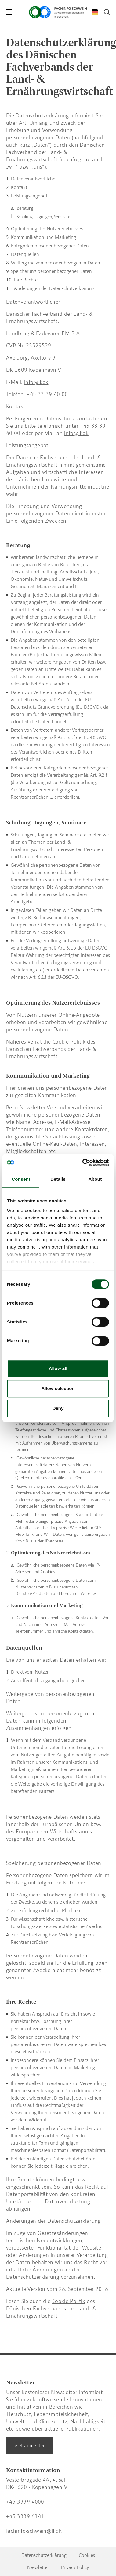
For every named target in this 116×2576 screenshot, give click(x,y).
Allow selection (57, 1388)
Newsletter (38, 2567)
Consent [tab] (21, 1179)
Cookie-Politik (68, 2301)
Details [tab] (58, 1179)
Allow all (58, 1368)
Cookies (87, 2555)
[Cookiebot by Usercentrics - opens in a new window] (83, 1162)
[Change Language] (95, 12)
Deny (58, 1408)
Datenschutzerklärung (44, 2555)
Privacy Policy (75, 2567)
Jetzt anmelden (29, 2446)
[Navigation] (9, 12)
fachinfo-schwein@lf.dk (34, 2531)
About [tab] (95, 1179)
